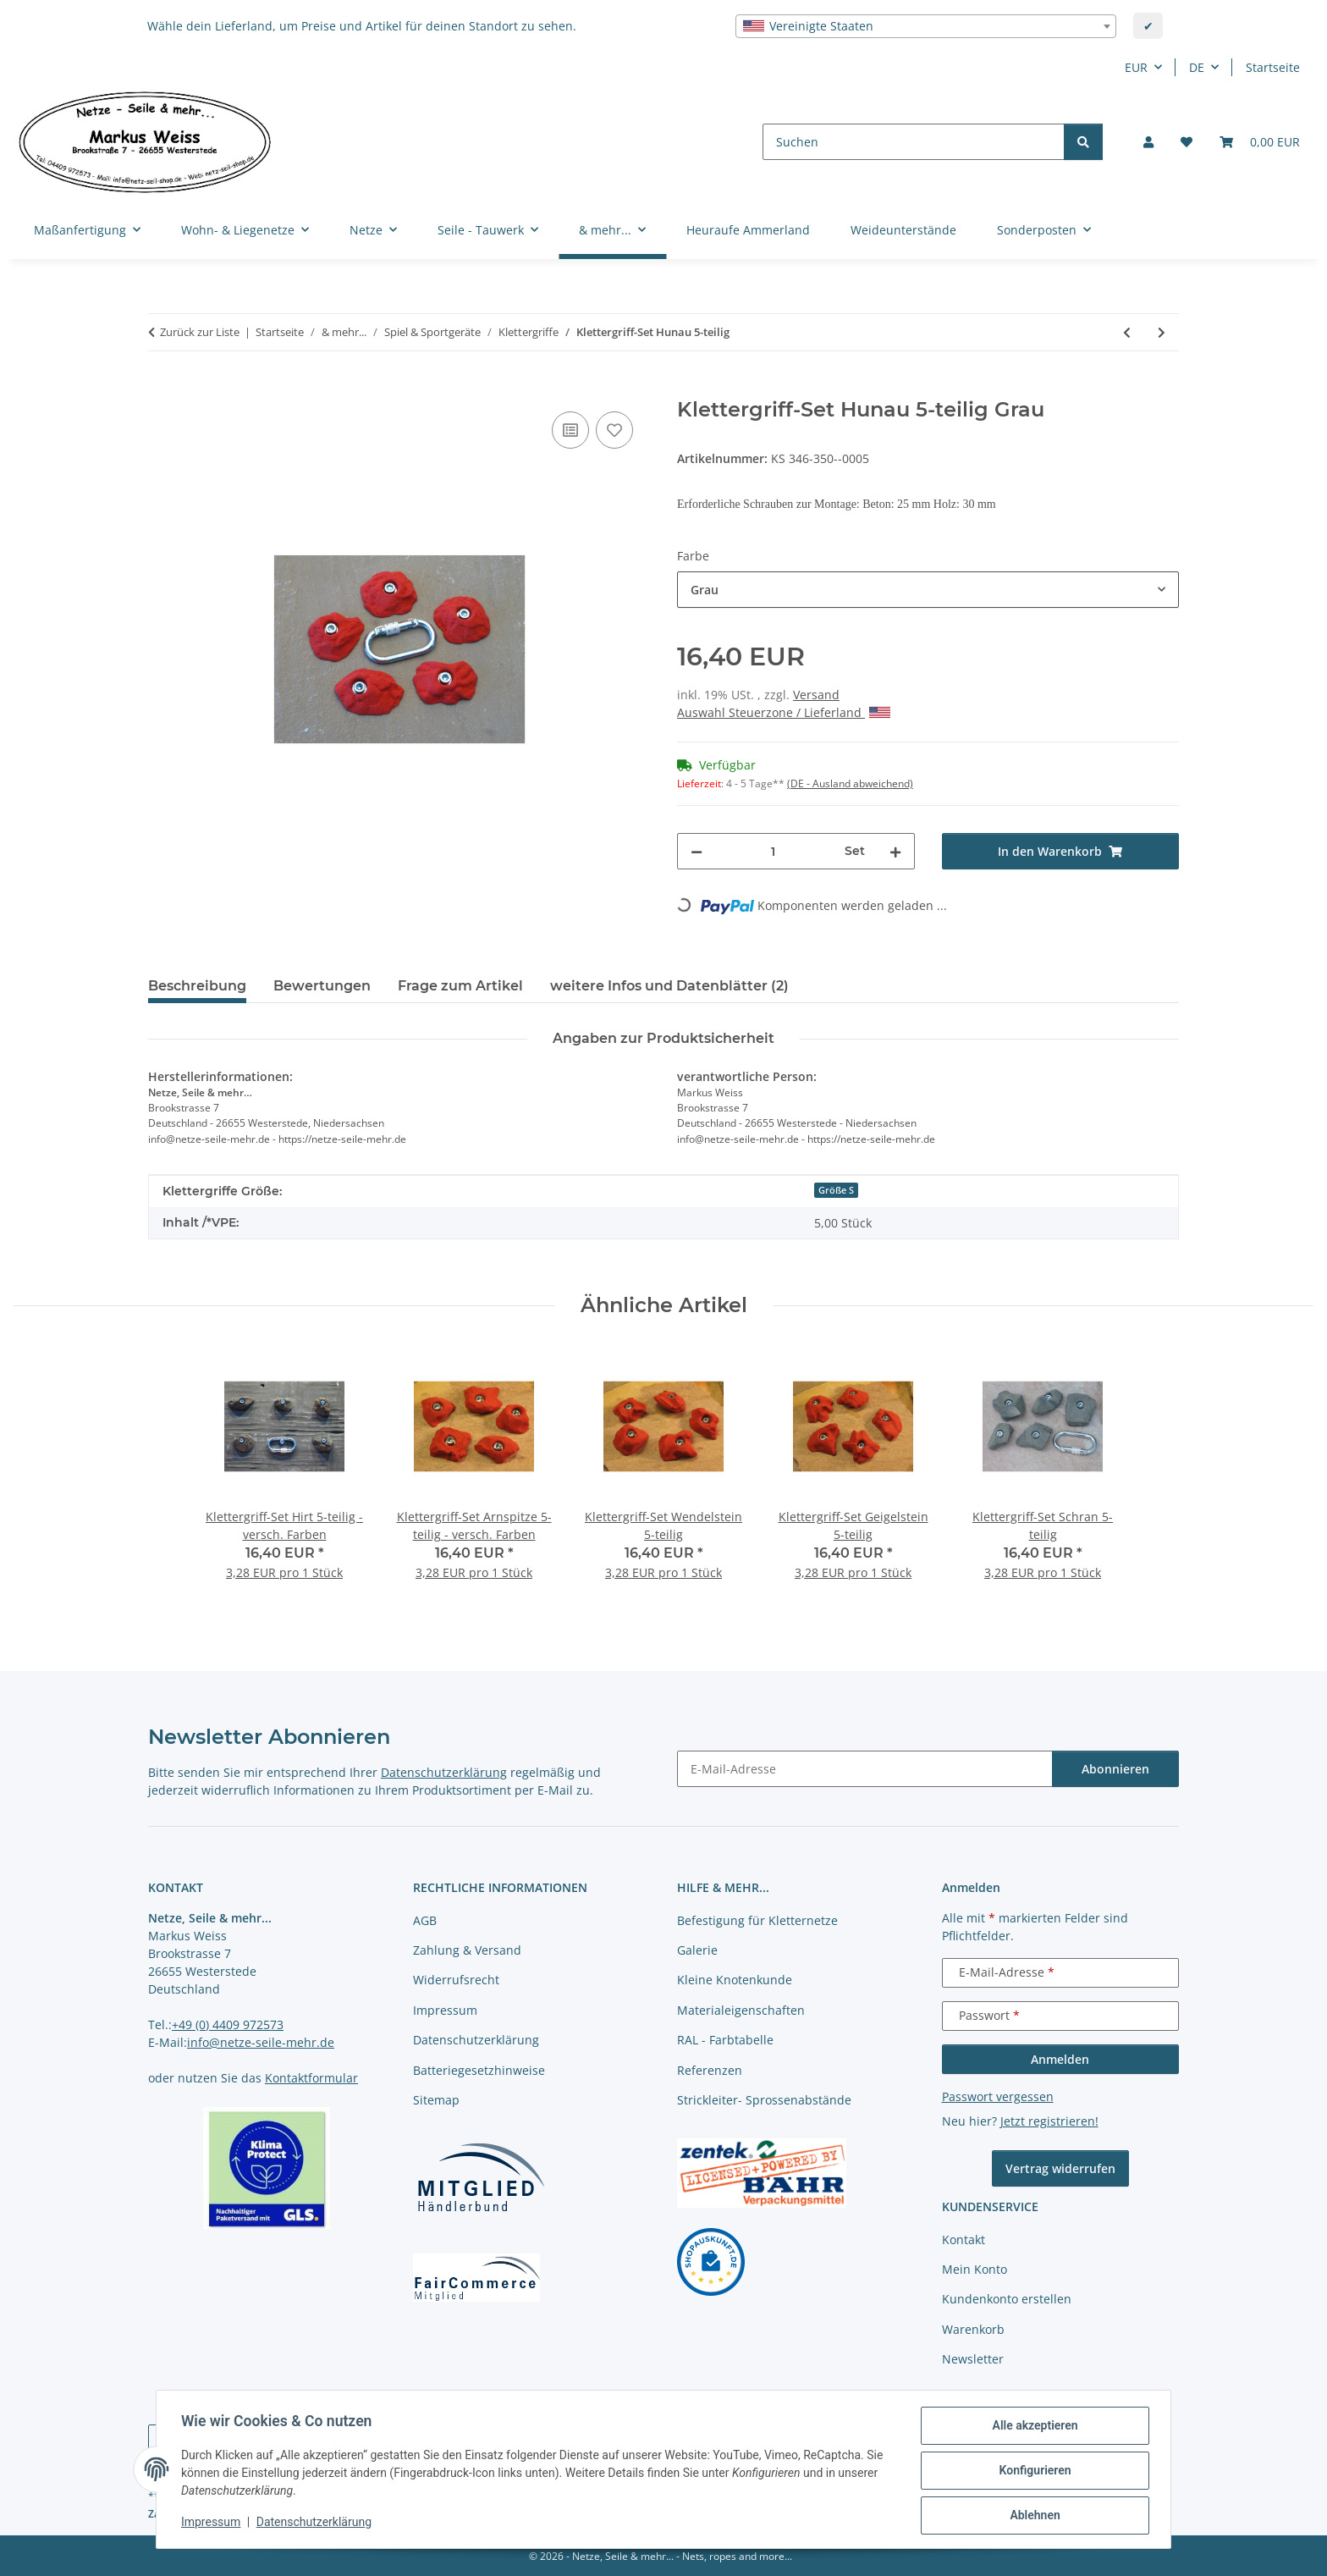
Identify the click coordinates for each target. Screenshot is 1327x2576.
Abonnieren (1115, 1769)
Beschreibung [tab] (197, 986)
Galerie (697, 1950)
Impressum (213, 2523)
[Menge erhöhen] (895, 851)
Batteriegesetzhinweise (479, 2070)
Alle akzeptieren (1032, 2428)
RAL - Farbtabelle (725, 2040)
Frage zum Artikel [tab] (460, 986)
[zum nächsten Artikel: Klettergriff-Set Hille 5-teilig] (1161, 332)
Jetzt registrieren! (1049, 2121)
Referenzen (709, 2070)
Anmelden (1060, 2059)
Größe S (836, 1190)
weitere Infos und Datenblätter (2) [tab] (669, 986)
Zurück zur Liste (200, 331)
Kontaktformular (311, 2078)
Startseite (1273, 67)
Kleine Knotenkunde (734, 1980)
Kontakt (963, 2239)
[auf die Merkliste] (614, 430)
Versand (816, 695)
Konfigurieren (1032, 2472)
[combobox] (925, 26)
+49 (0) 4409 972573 (228, 2024)
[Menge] (773, 851)
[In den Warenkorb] (161, 388)
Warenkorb (973, 2329)
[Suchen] (914, 142)
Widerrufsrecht (456, 1980)
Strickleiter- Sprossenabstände (764, 2100)
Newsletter (973, 2359)
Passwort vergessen (998, 2096)
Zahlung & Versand (467, 1950)
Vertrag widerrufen (1060, 2168)
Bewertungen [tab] (322, 986)
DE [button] (1196, 67)
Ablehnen (1032, 2516)
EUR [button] (1136, 67)
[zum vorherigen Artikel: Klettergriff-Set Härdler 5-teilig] (1127, 332)
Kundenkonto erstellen (1006, 2299)
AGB (425, 1920)
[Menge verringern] (696, 851)
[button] (1148, 142)
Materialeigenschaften (741, 2010)
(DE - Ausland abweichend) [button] (850, 783)
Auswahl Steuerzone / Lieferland (783, 712)
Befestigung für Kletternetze (757, 1920)
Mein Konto (974, 2269)
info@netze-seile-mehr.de (260, 2042)
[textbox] (925, 26)
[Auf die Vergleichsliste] (570, 430)
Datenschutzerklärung (316, 2523)
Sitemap (436, 2100)
